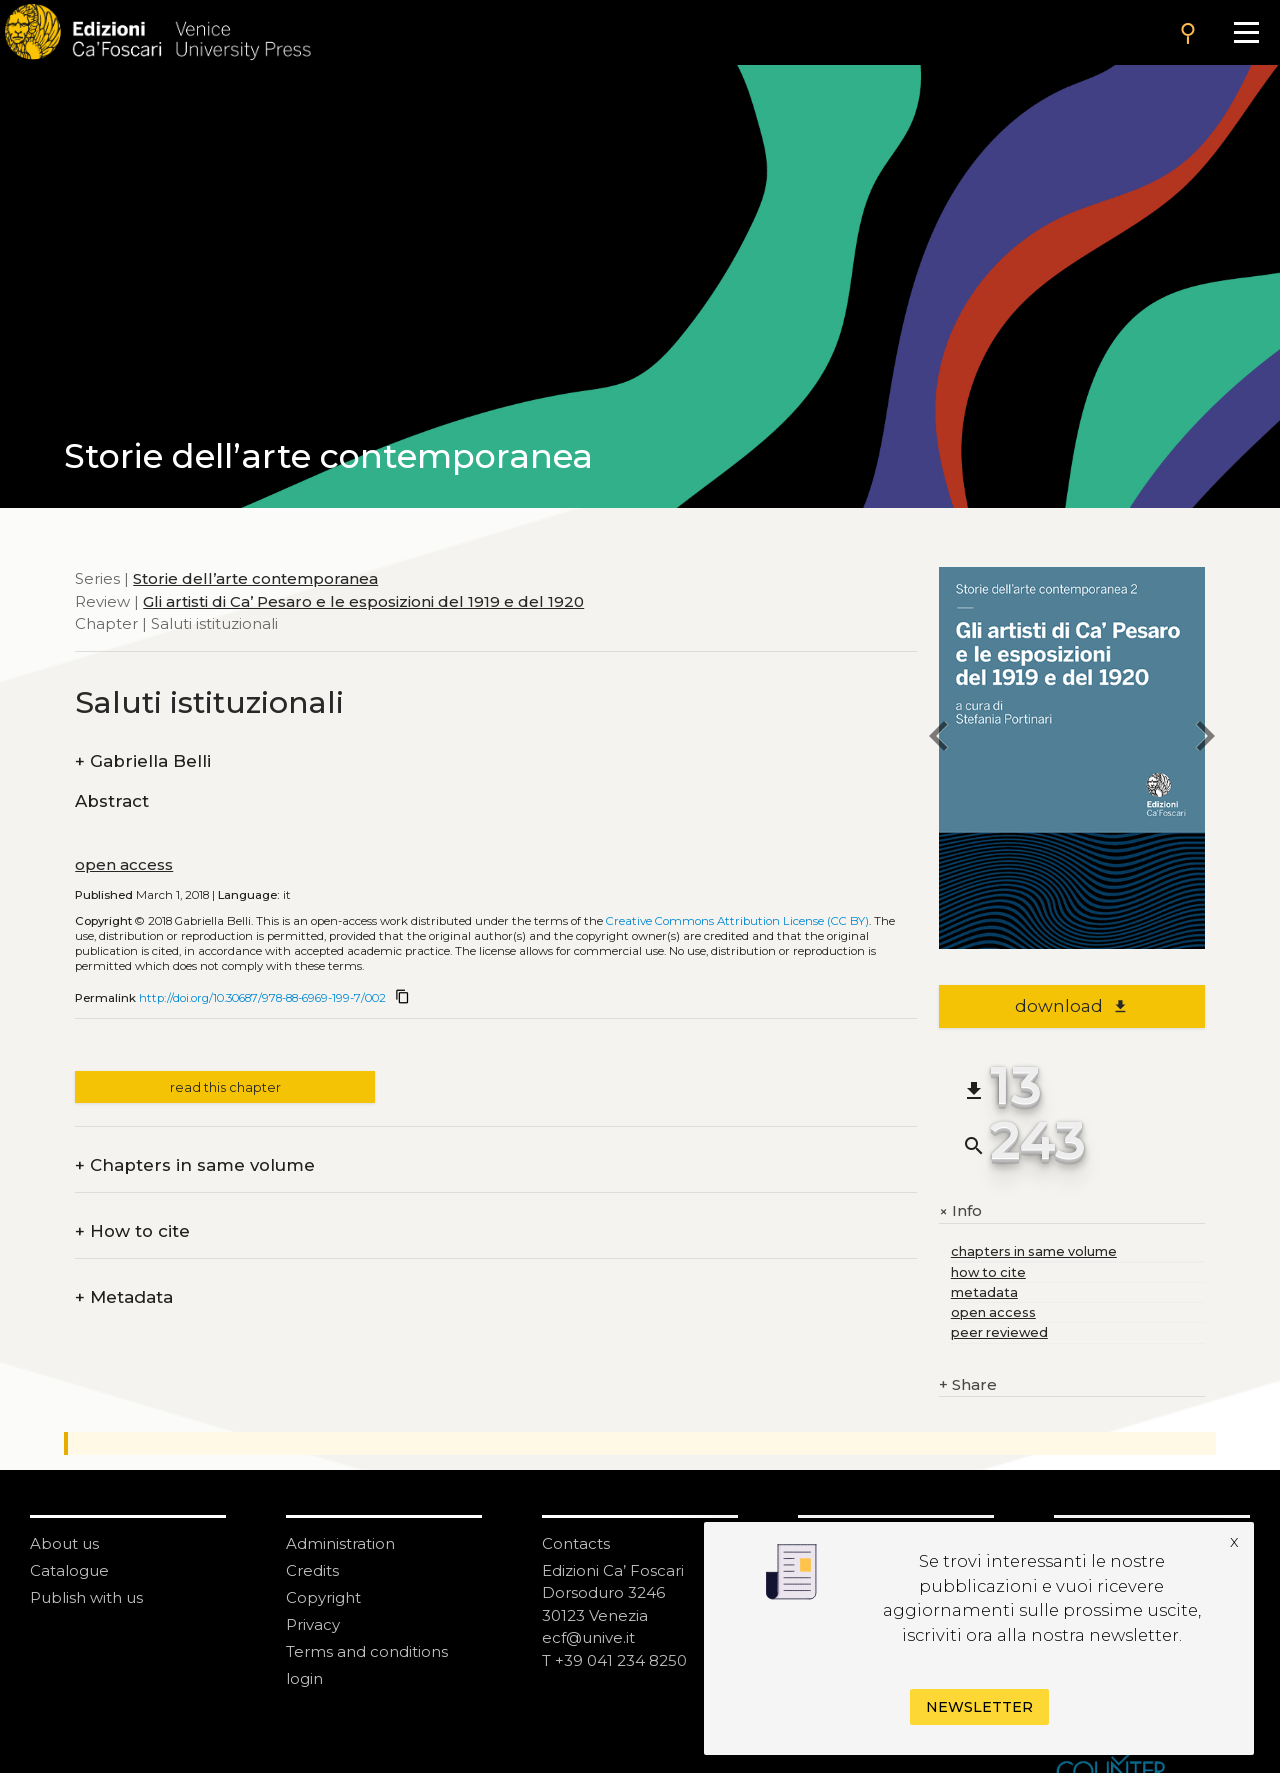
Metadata (124, 1297)
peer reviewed (999, 1332)
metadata (984, 1292)
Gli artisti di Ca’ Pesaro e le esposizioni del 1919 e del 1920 (363, 601)
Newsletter (979, 1707)
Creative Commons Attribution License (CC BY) (737, 921)
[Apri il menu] (1246, 32)
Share (968, 1385)
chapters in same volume (1034, 1251)
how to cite (988, 1272)
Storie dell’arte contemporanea (255, 578)
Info (960, 1212)
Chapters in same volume (195, 1165)
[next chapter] (1205, 739)
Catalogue (69, 1570)
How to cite (132, 1231)
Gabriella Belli (143, 761)
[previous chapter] (939, 739)
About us (64, 1543)
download (1071, 1006)
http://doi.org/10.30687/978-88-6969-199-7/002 (262, 998)
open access (124, 864)
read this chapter (225, 1087)
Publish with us (86, 1597)
